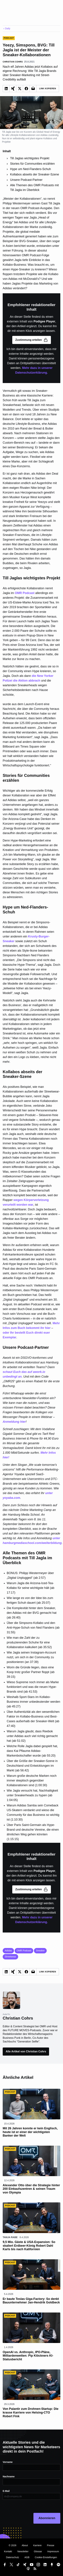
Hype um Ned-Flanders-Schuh (30, 169)
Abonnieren (46, 2518)
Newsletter (22, 2551)
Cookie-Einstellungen (46, 2557)
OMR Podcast (24, 593)
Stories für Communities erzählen (32, 163)
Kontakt (8, 2551)
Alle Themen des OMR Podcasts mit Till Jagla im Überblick (34, 188)
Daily (6, 28)
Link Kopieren (47, 88)
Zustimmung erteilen (31, 340)
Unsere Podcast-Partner (26, 179)
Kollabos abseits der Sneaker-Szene (34, 174)
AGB (26, 2557)
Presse (50, 2545)
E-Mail (6, 2491)
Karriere (37, 2545)
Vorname (8, 2462)
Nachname (9, 2476)
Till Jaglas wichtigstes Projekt (29, 158)
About (25, 2545)
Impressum (53, 2551)
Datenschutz (12, 2557)
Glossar (38, 2551)
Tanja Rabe (10, 2237)
